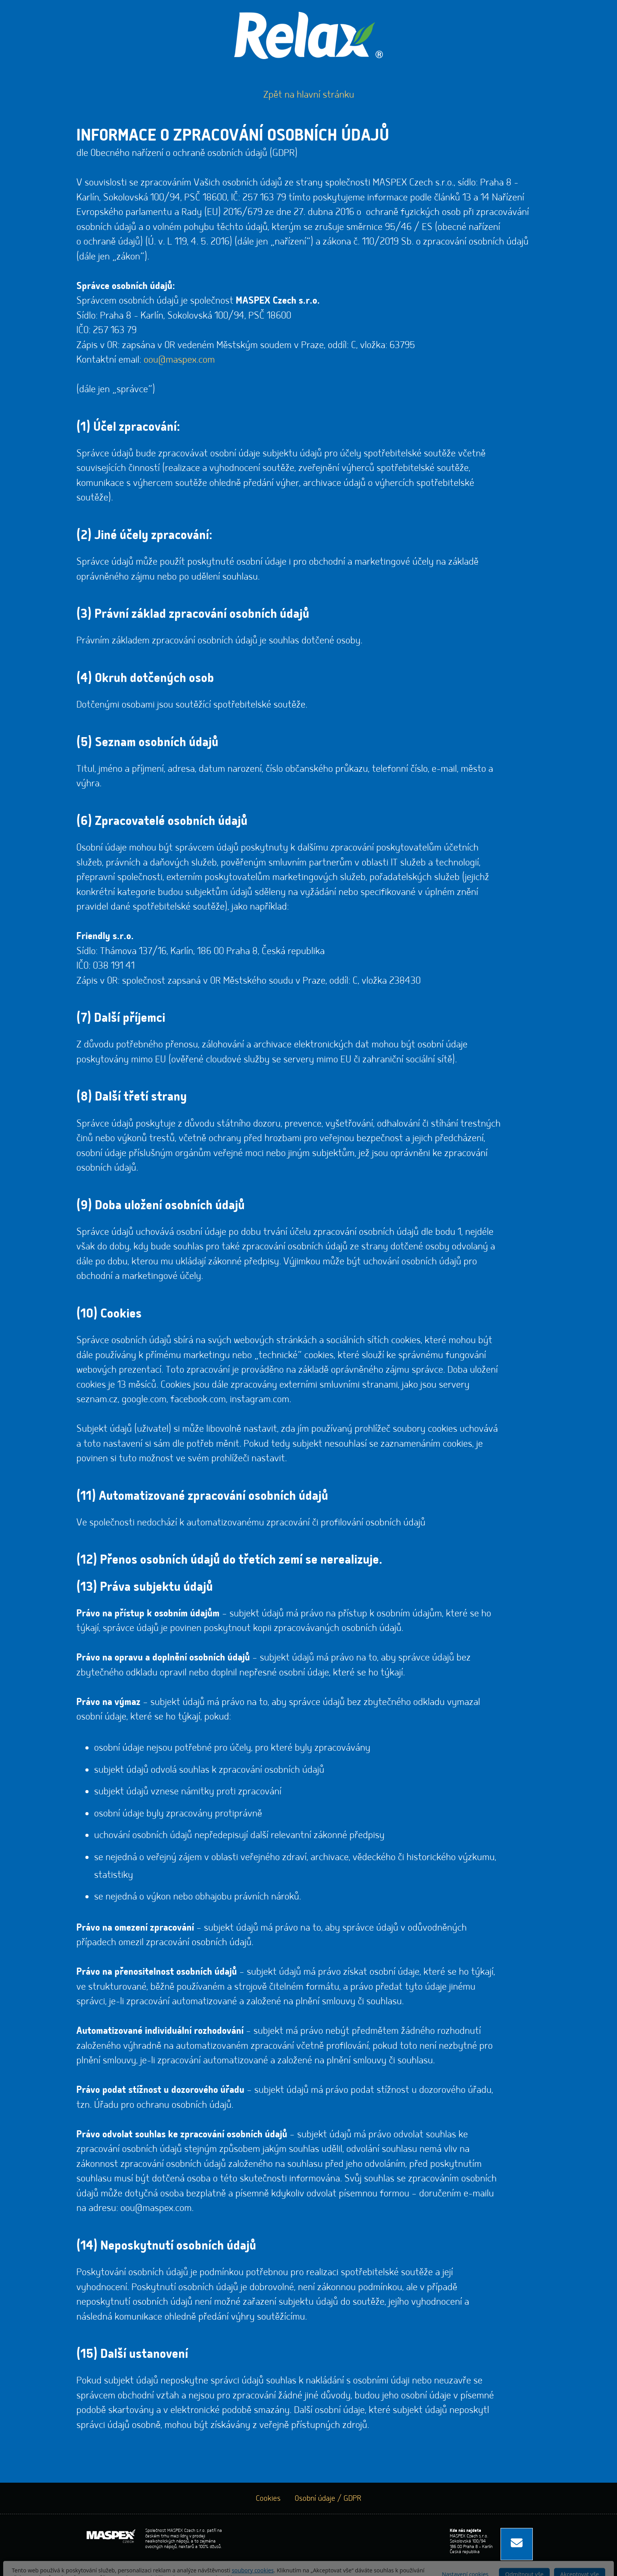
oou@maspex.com (179, 359)
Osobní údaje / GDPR (328, 2498)
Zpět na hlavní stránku (308, 94)
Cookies (268, 2498)
